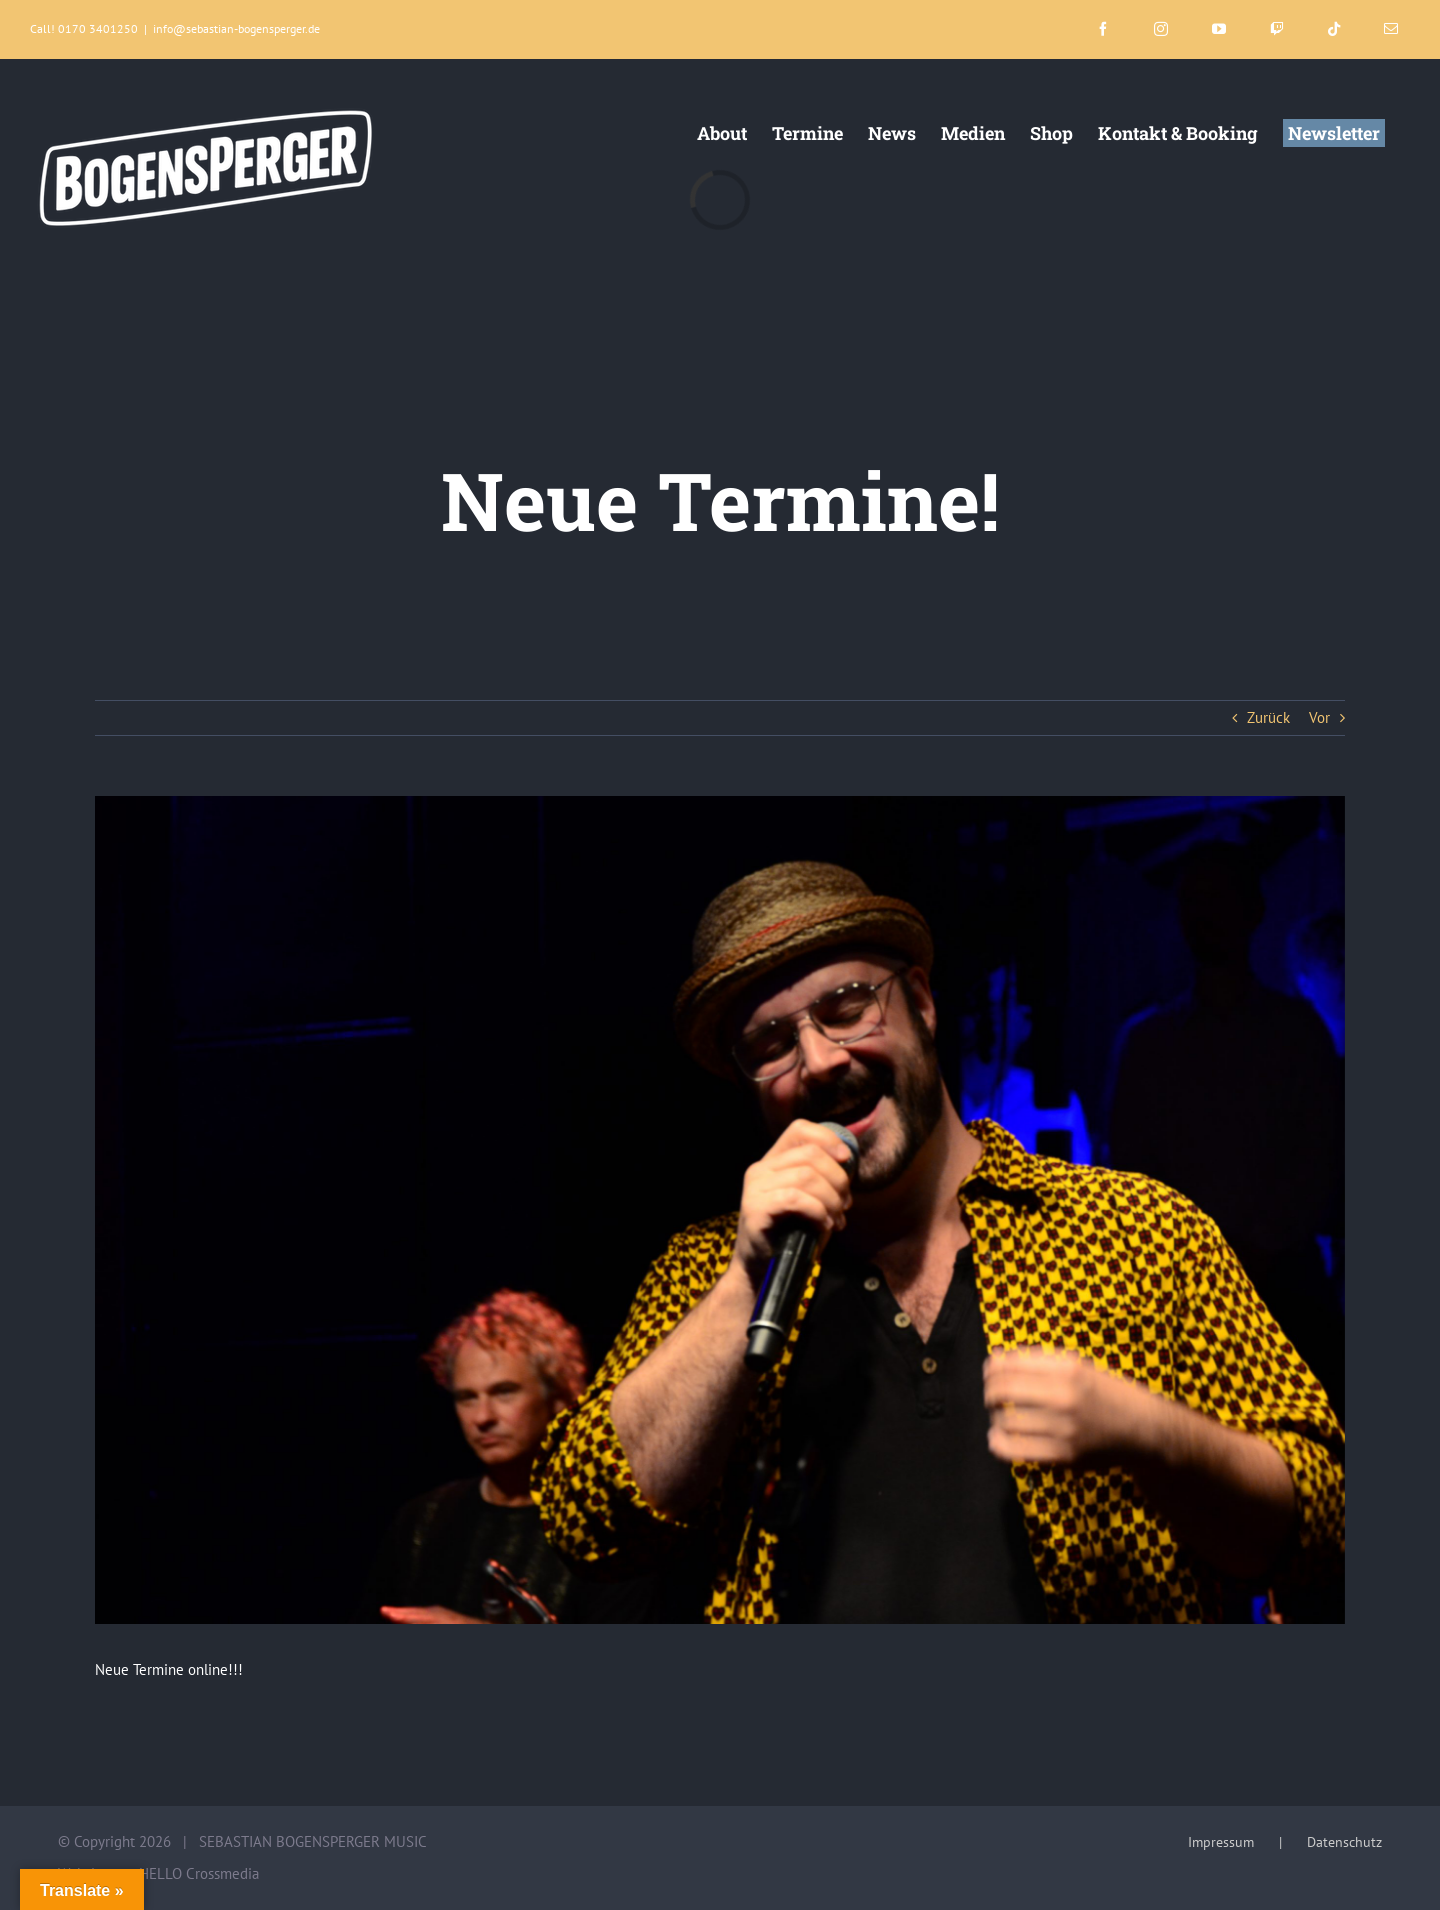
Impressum (1221, 1842)
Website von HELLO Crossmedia (158, 1873)
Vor (1319, 717)
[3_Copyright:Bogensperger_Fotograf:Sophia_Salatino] (720, 1210)
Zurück (1268, 717)
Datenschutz (1344, 1842)
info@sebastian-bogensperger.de (236, 28)
